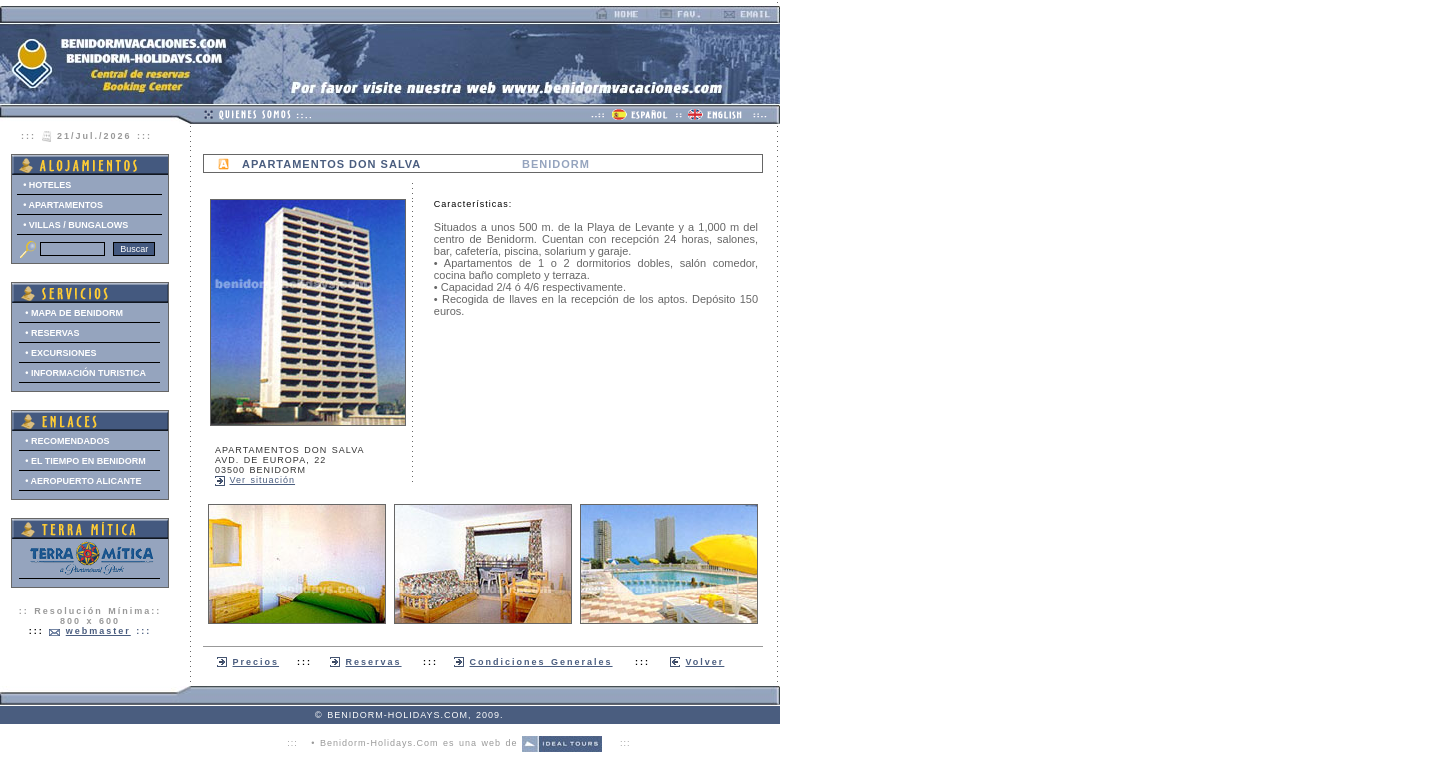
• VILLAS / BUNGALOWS (75, 225)
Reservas (374, 662)
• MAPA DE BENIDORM (74, 313)
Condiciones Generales (541, 662)
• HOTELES (47, 185)
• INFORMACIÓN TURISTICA (85, 373)
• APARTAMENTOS (63, 205)
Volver (705, 662)
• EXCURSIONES (60, 353)
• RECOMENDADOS (67, 441)
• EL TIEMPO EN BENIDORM (85, 461)
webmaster (98, 631)
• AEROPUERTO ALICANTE (83, 481)
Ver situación (263, 480)
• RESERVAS (52, 333)
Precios (256, 662)
